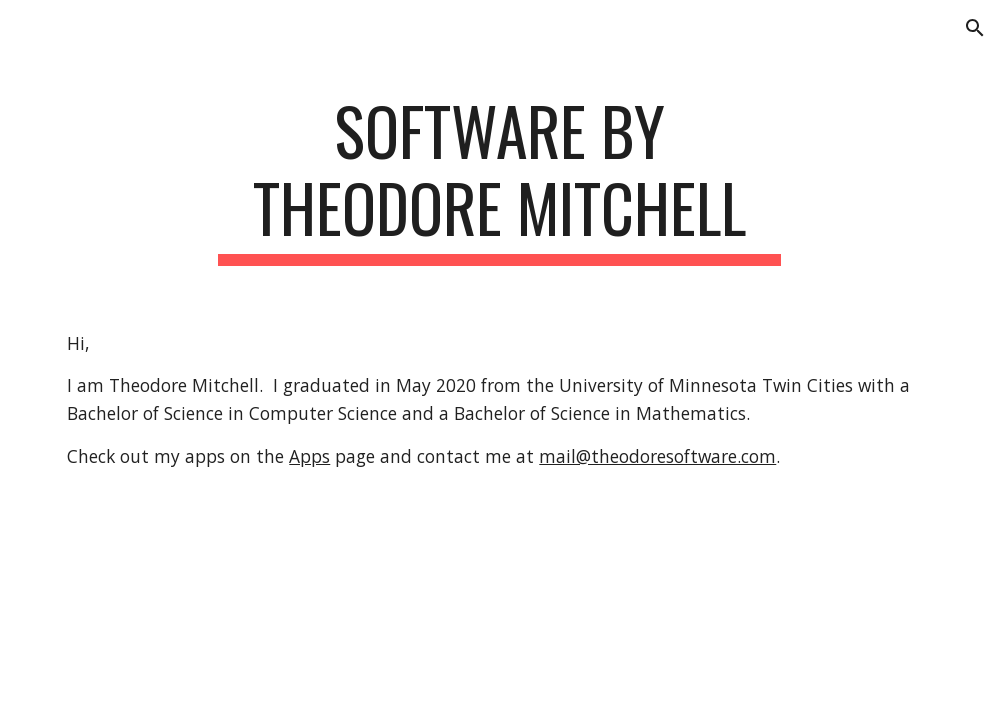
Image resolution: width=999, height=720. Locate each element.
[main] (499, 179)
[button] (975, 28)
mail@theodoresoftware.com (657, 456)
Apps (309, 456)
